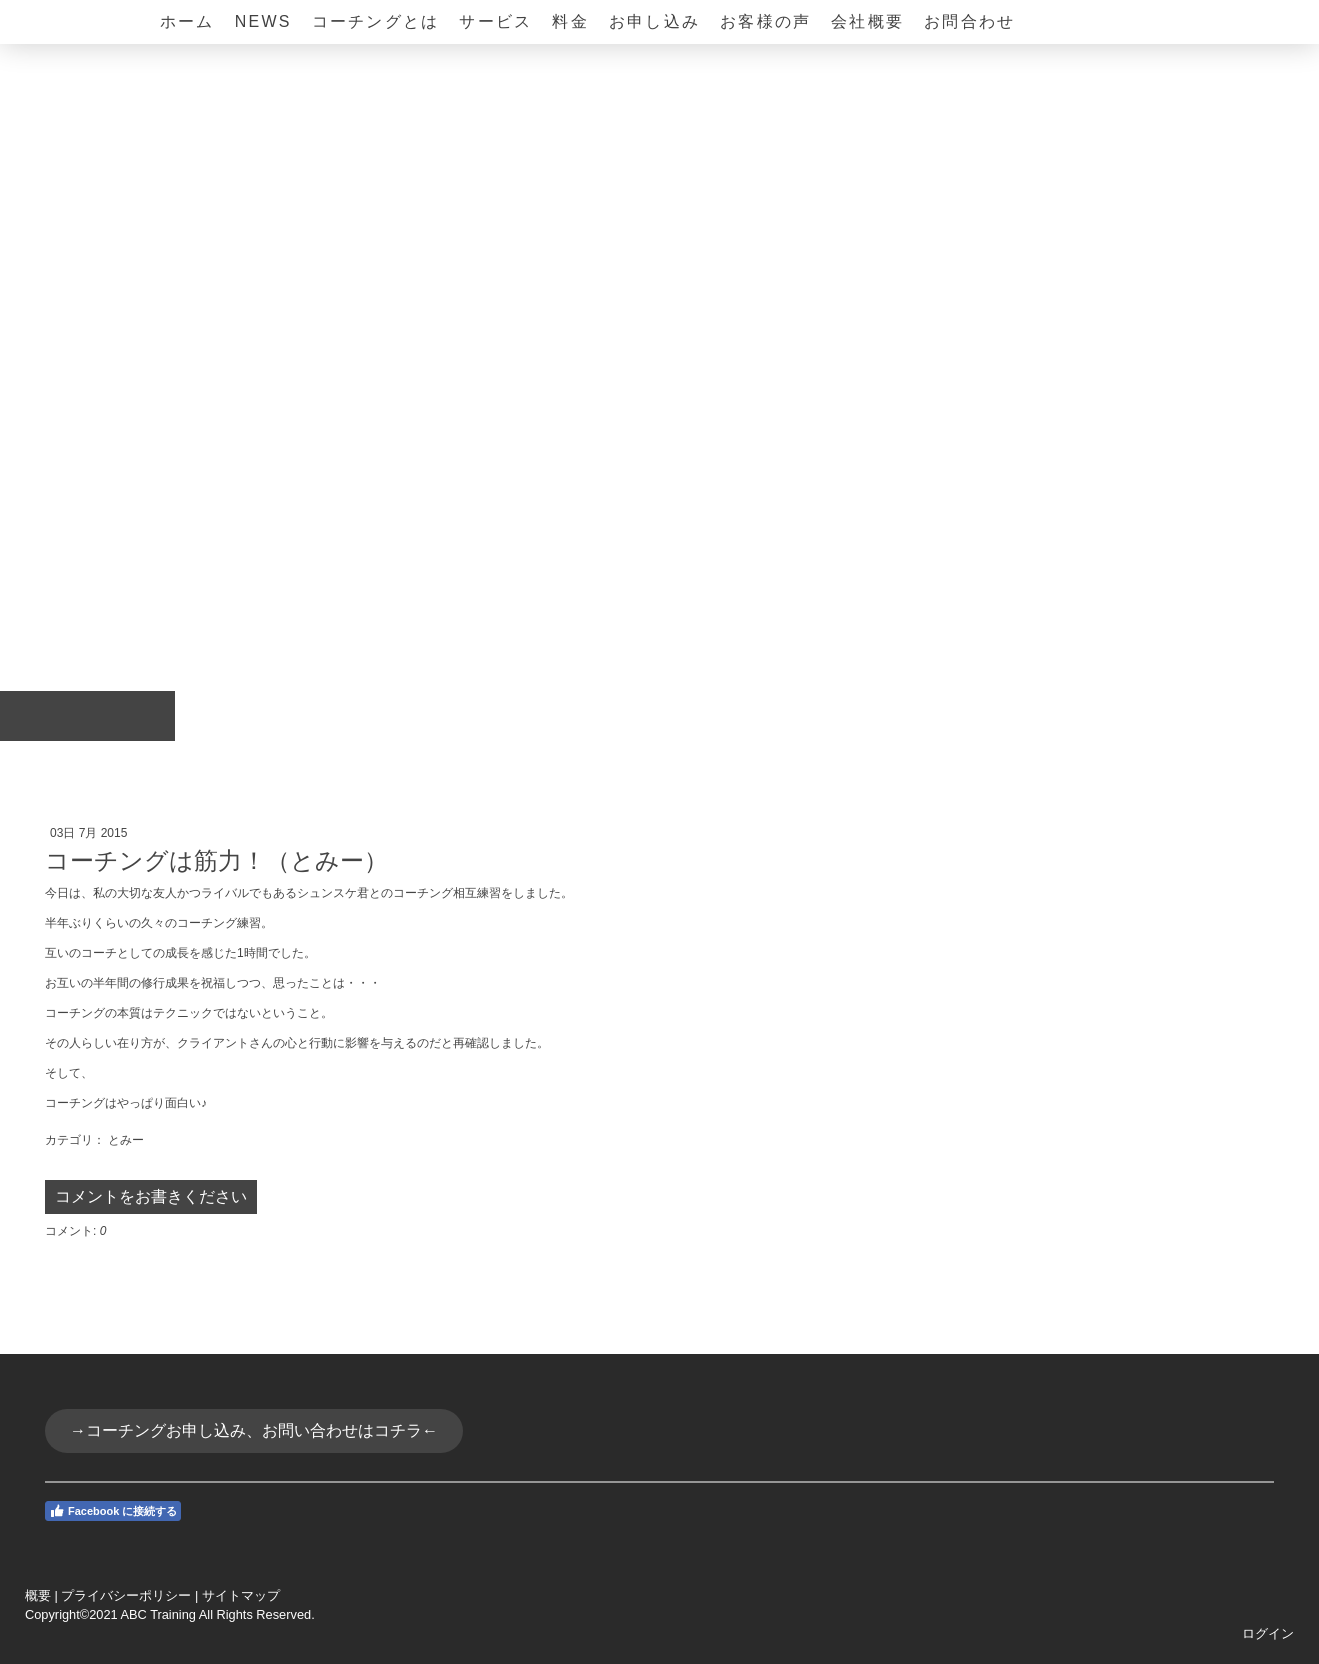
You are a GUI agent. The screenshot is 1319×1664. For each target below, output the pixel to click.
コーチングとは (376, 21)
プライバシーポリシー (126, 1595)
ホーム (187, 21)
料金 (570, 21)
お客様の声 (765, 21)
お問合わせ (969, 21)
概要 (38, 1595)
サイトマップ (241, 1595)
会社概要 (867, 21)
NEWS (263, 21)
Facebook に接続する (113, 1511)
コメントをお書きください (151, 1196)
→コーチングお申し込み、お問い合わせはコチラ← (254, 1430)
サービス (495, 21)
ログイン (1268, 1633)
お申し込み (654, 21)
